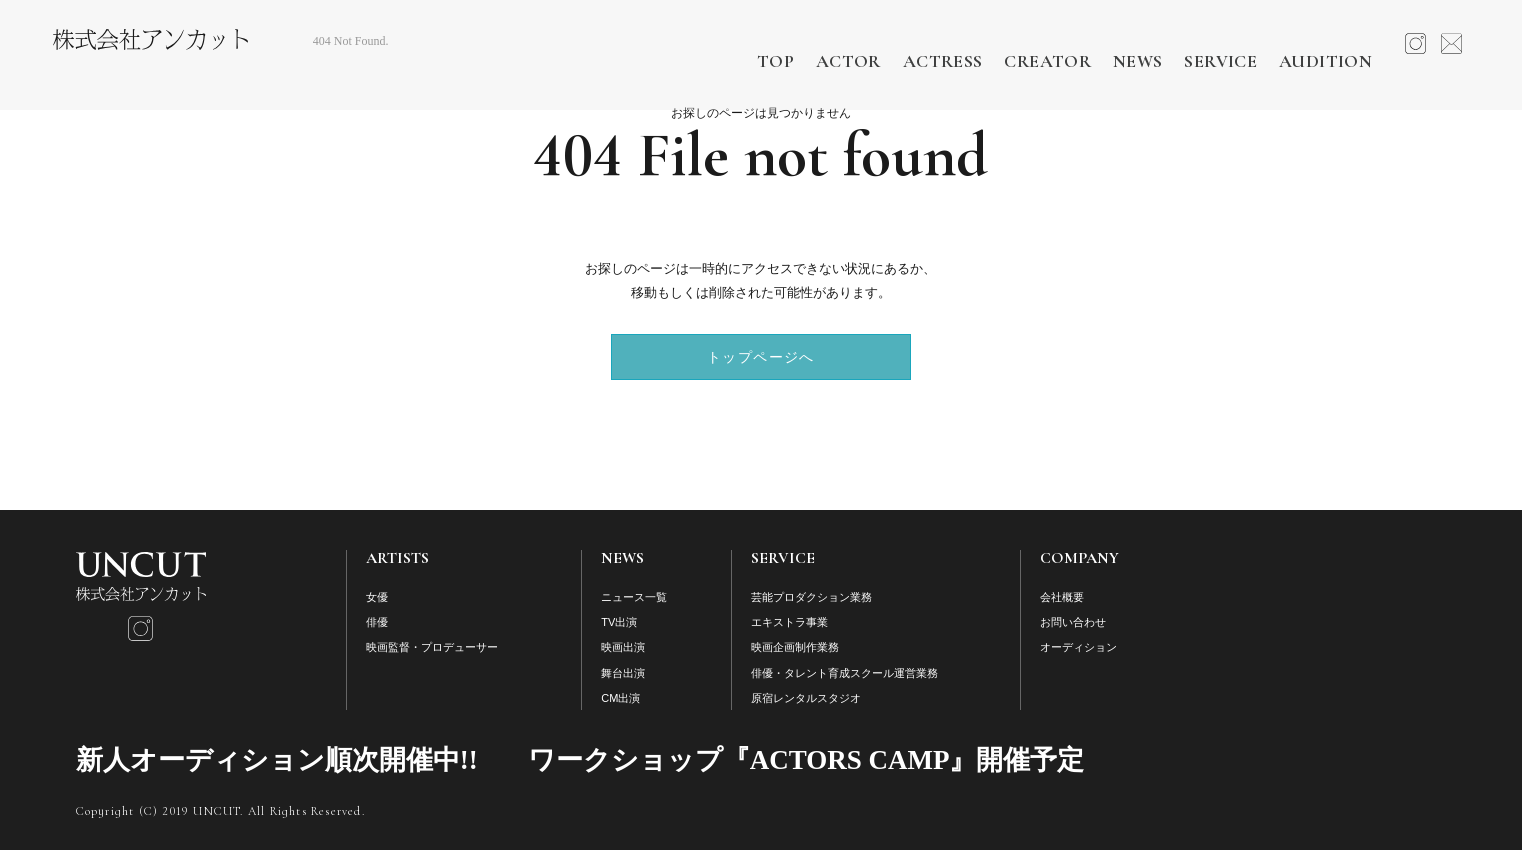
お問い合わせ (1073, 622)
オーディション (1078, 647)
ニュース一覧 (634, 597)
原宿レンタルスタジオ (806, 698)
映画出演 (623, 647)
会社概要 (1062, 597)
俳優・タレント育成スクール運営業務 (844, 673)
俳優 (377, 622)
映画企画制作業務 (795, 647)
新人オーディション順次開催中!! (277, 760)
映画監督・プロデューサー (432, 647)
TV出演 (619, 622)
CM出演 (620, 698)
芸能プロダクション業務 (811, 597)
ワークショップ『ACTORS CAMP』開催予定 (806, 760)
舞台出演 (623, 673)
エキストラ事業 (789, 622)
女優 (377, 597)
